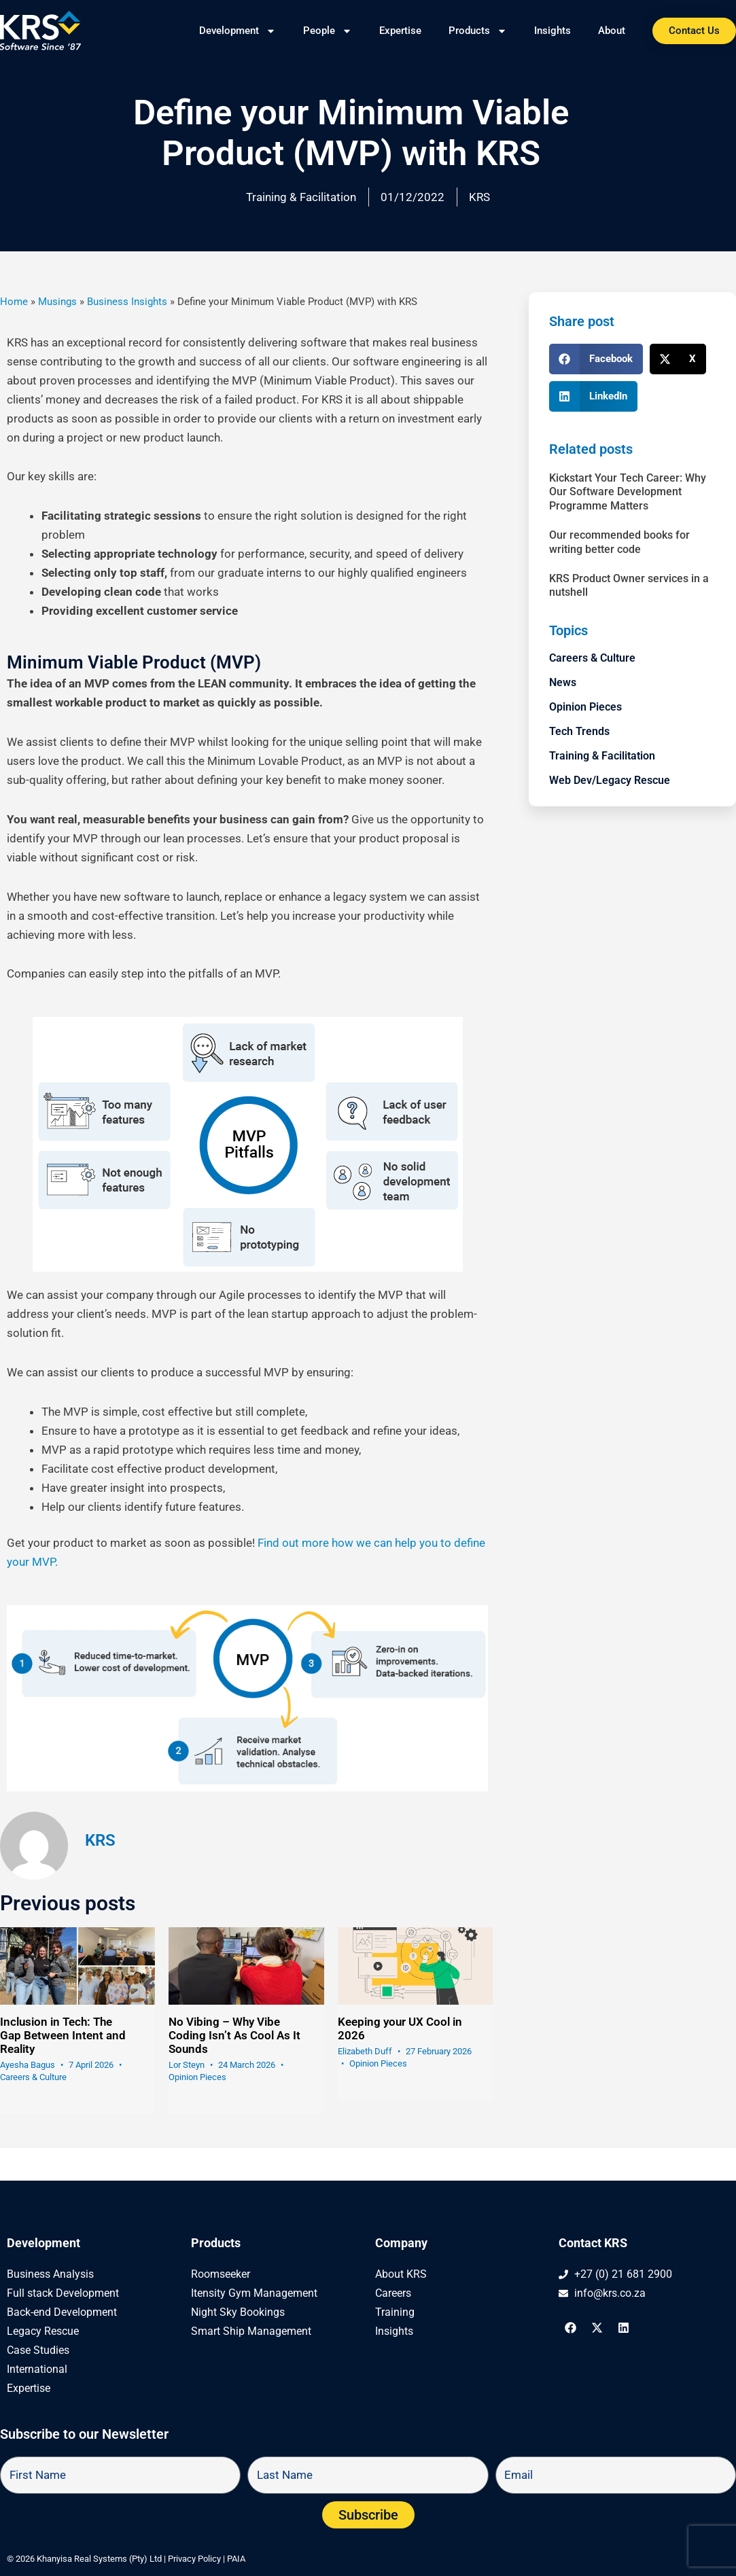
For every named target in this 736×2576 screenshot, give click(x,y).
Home (14, 302)
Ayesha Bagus (27, 2065)
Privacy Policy (194, 2559)
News (562, 682)
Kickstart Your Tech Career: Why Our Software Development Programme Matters (627, 492)
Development (237, 31)
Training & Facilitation (301, 197)
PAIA (236, 2559)
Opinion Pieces (197, 2077)
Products (478, 31)
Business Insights (127, 302)
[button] (596, 359)
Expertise (400, 30)
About (611, 30)
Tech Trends (579, 731)
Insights (552, 30)
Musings (57, 302)
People (327, 31)
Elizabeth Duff (365, 2051)
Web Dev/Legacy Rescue (609, 780)
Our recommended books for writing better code (619, 542)
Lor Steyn (187, 2065)
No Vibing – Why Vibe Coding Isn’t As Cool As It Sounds (234, 2035)
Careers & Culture (33, 2077)
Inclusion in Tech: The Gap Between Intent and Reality (63, 2035)
